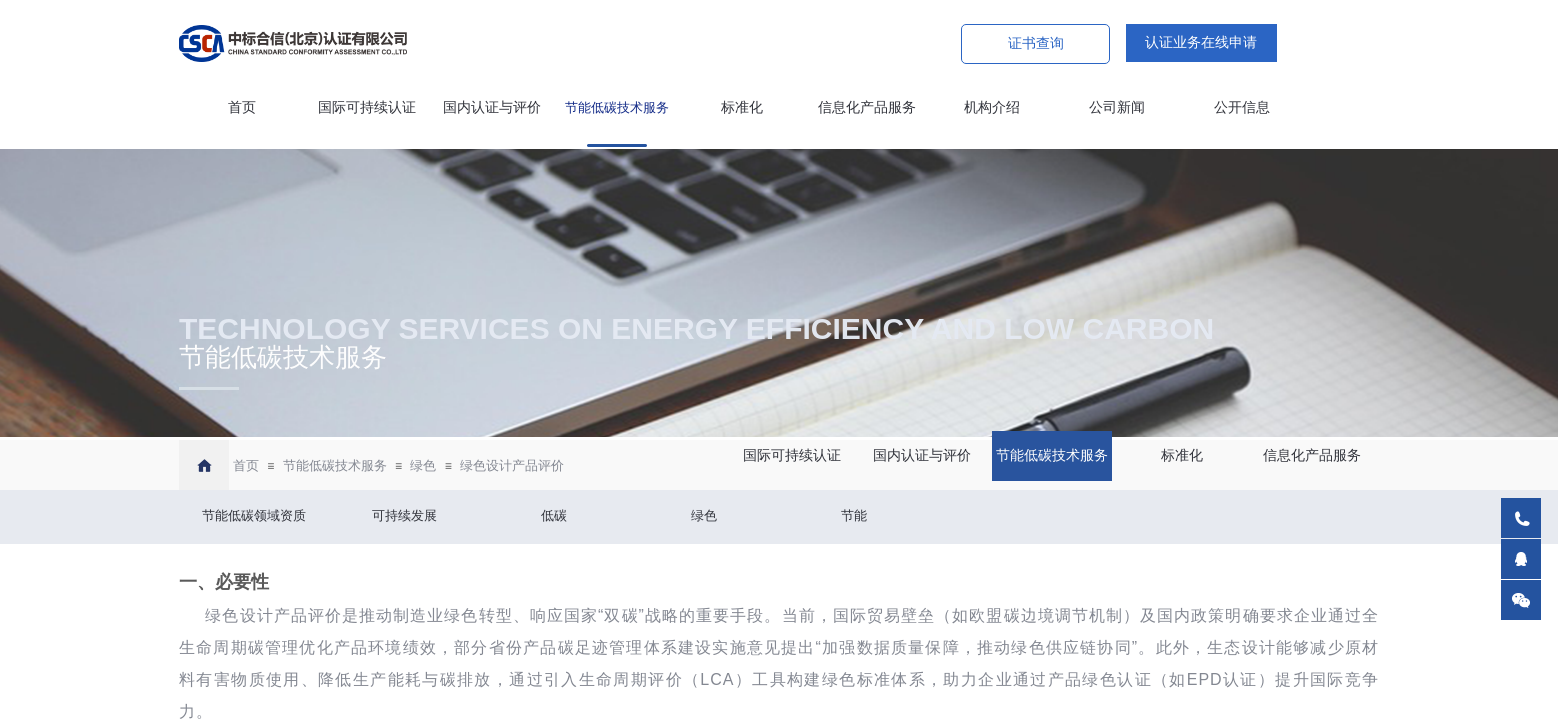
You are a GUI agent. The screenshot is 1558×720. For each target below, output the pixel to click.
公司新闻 (1117, 107)
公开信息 (1242, 107)
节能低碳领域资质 (254, 515)
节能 (854, 515)
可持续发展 (404, 515)
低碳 (554, 515)
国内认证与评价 (492, 107)
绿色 (423, 465)
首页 (242, 107)
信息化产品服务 (867, 107)
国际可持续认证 (367, 107)
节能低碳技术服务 (617, 107)
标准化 (742, 107)
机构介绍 (992, 107)
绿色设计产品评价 (512, 465)
